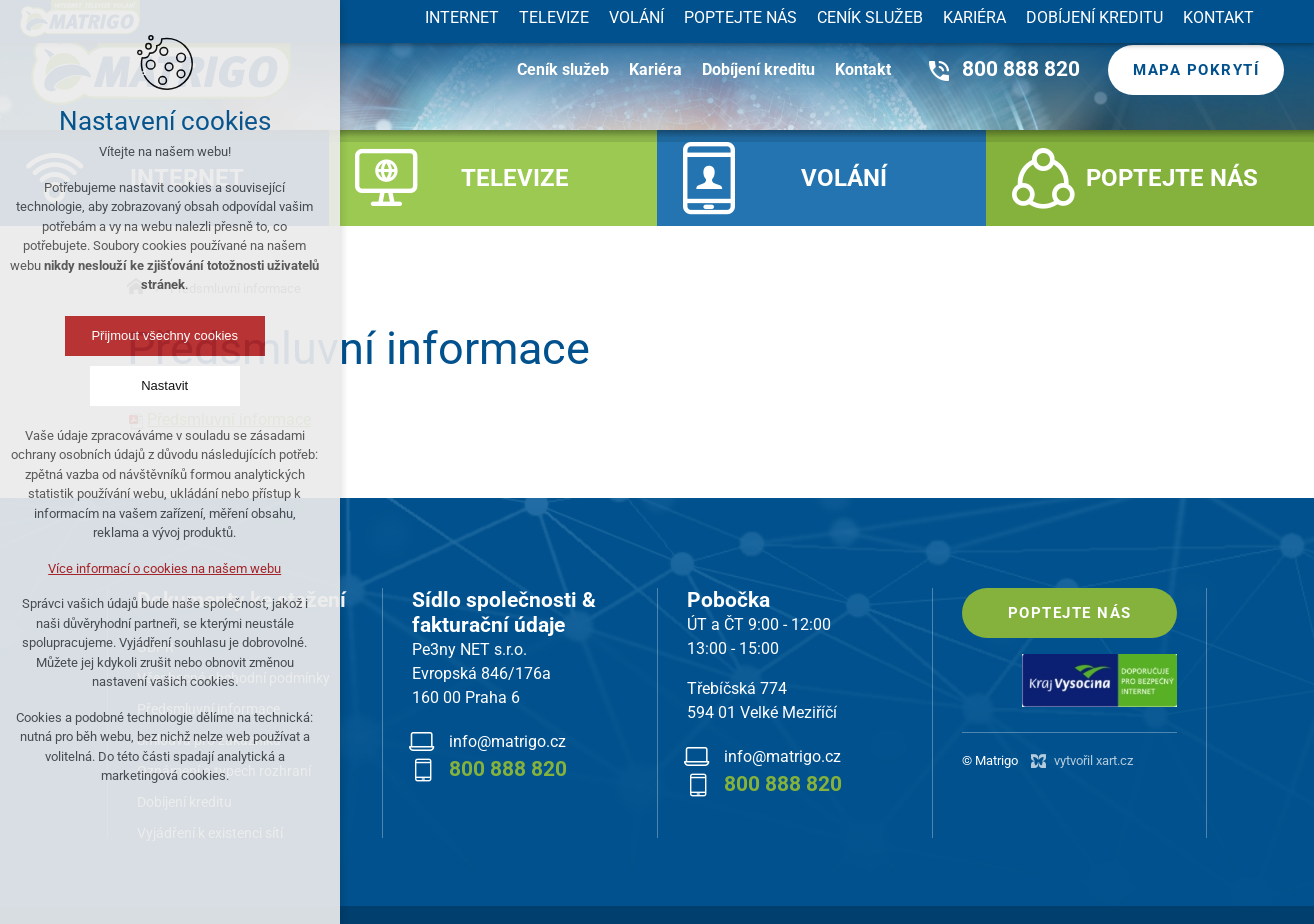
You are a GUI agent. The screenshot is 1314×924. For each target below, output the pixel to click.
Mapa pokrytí (1196, 70)
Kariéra (655, 69)
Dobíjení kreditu (758, 69)
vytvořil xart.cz (1093, 760)
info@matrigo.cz (507, 741)
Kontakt (863, 69)
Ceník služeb (563, 69)
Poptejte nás (1070, 613)
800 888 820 (1021, 69)
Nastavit (98, 385)
